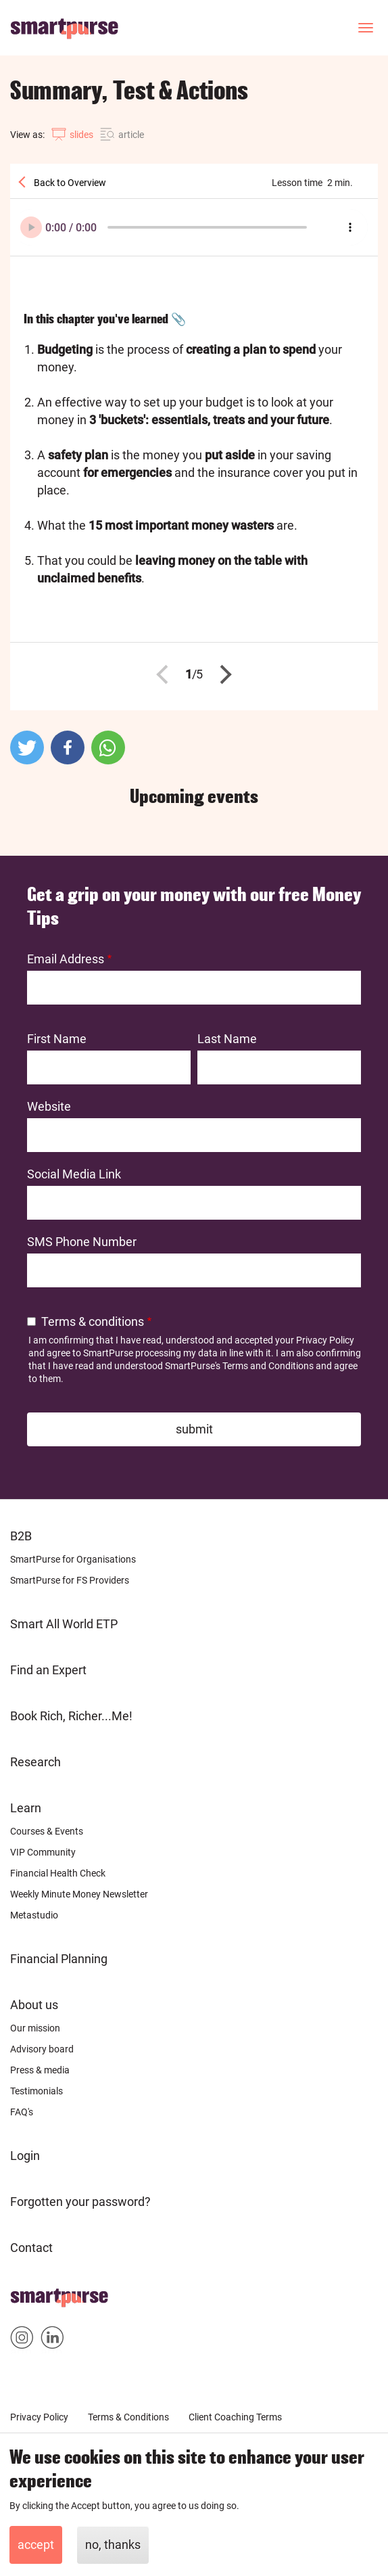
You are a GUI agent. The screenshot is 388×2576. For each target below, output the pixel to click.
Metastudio (34, 1915)
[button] (27, 747)
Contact (31, 2247)
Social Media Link (74, 1174)
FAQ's (21, 2112)
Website (49, 1106)
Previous (166, 674)
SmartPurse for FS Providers (69, 1580)
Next (222, 674)
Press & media (40, 2070)
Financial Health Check (57, 1873)
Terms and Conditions (268, 1365)
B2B (21, 1536)
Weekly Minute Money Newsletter (79, 1894)
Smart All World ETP (64, 1624)
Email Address (65, 959)
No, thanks (113, 2544)
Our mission (35, 2028)
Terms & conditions (92, 1321)
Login (25, 2155)
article (131, 134)
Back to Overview (69, 182)
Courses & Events (46, 1831)
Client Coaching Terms (235, 2417)
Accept (36, 2544)
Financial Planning (58, 1959)
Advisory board (42, 2049)
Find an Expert (48, 1670)
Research (35, 1762)
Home (26, 2293)
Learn (25, 1808)
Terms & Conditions (128, 2417)
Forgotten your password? (80, 2201)
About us (34, 2005)
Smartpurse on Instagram (22, 2340)
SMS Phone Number (82, 1242)
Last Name (227, 1039)
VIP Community (43, 1852)
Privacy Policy (325, 1340)
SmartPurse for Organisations (73, 1559)
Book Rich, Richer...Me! (71, 1716)
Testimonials (36, 2091)
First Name (57, 1039)
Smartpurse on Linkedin (52, 2340)
